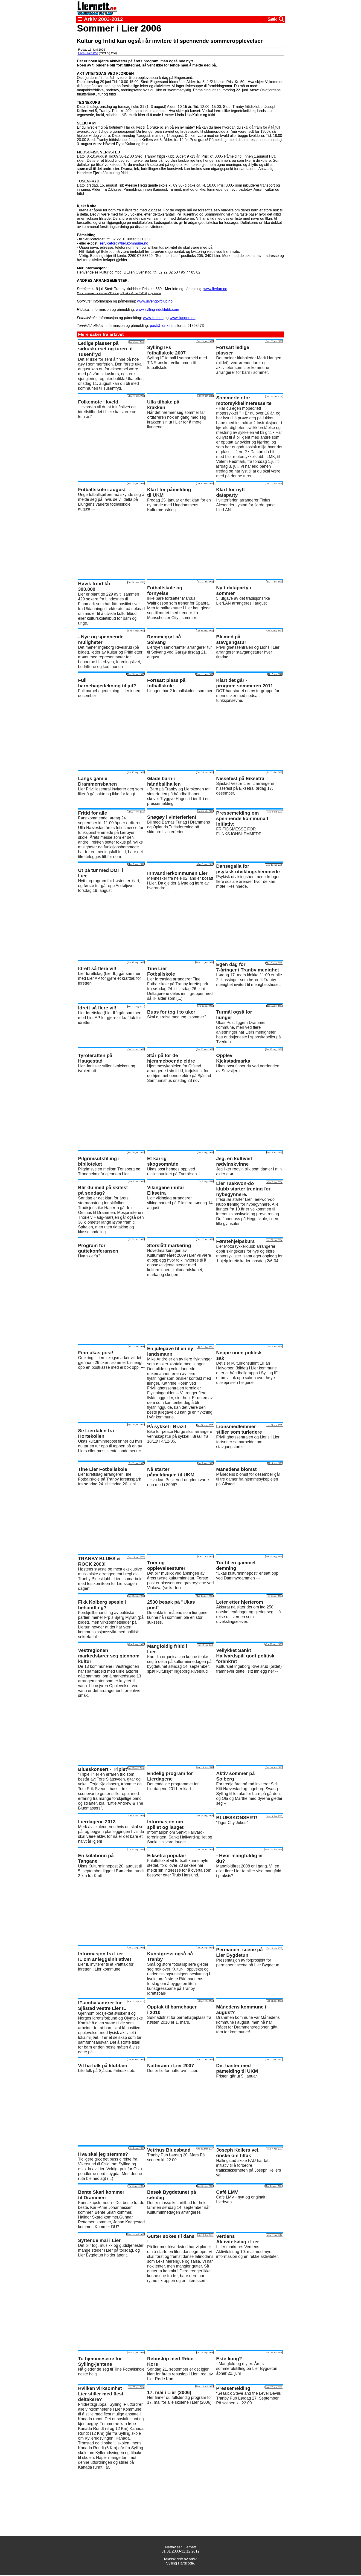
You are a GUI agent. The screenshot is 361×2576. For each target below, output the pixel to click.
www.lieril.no (153, 318)
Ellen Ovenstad (88, 53)
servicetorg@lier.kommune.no (123, 243)
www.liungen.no (182, 318)
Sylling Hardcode (180, 2563)
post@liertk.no (162, 326)
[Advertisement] (180, 545)
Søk (276, 19)
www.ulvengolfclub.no (154, 301)
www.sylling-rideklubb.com (157, 309)
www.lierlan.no (215, 289)
